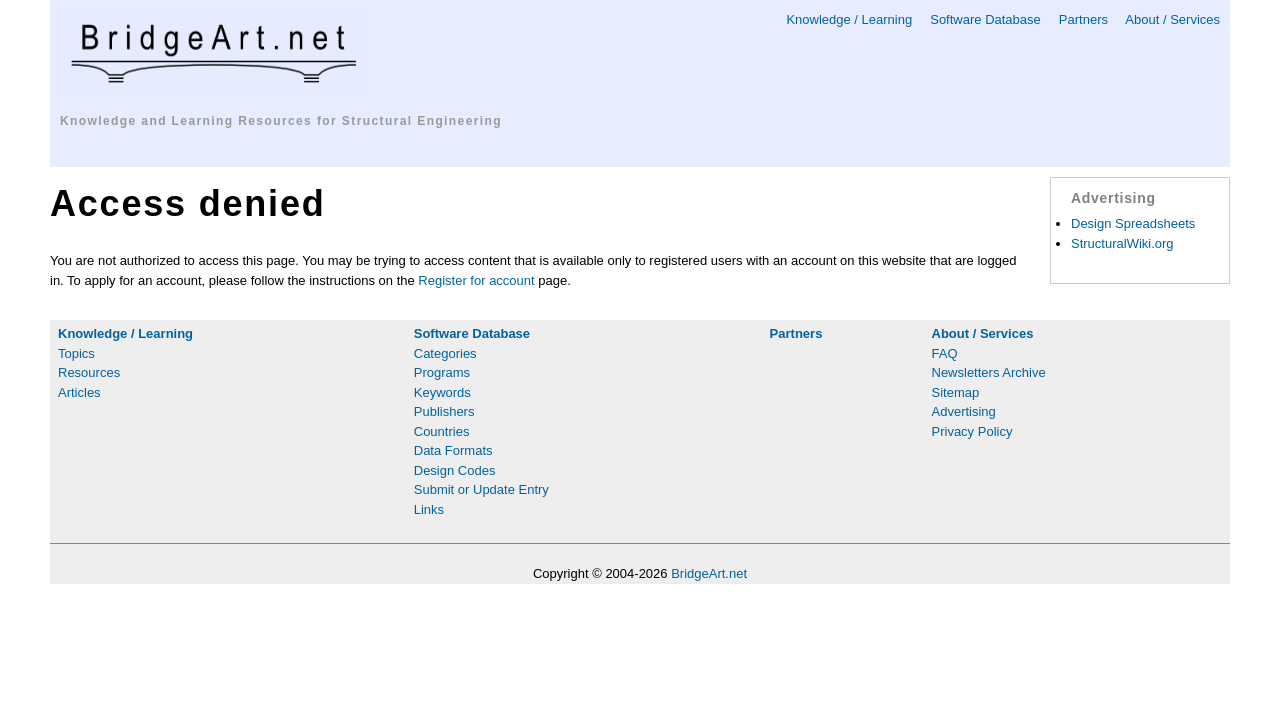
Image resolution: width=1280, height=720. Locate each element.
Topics (76, 353)
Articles (79, 392)
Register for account (476, 280)
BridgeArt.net (709, 573)
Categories (445, 353)
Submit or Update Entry (481, 489)
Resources (89, 372)
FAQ (945, 353)
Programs (442, 372)
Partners (1083, 19)
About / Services (1172, 19)
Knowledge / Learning (849, 19)
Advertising (964, 411)
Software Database (985, 19)
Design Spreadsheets (1133, 223)
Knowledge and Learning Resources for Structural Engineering (281, 121)
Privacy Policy (972, 431)
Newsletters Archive (989, 372)
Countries (442, 431)
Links (429, 509)
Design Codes (455, 470)
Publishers (444, 411)
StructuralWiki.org (1122, 243)
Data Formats (453, 450)
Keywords (442, 392)
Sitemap (956, 392)
